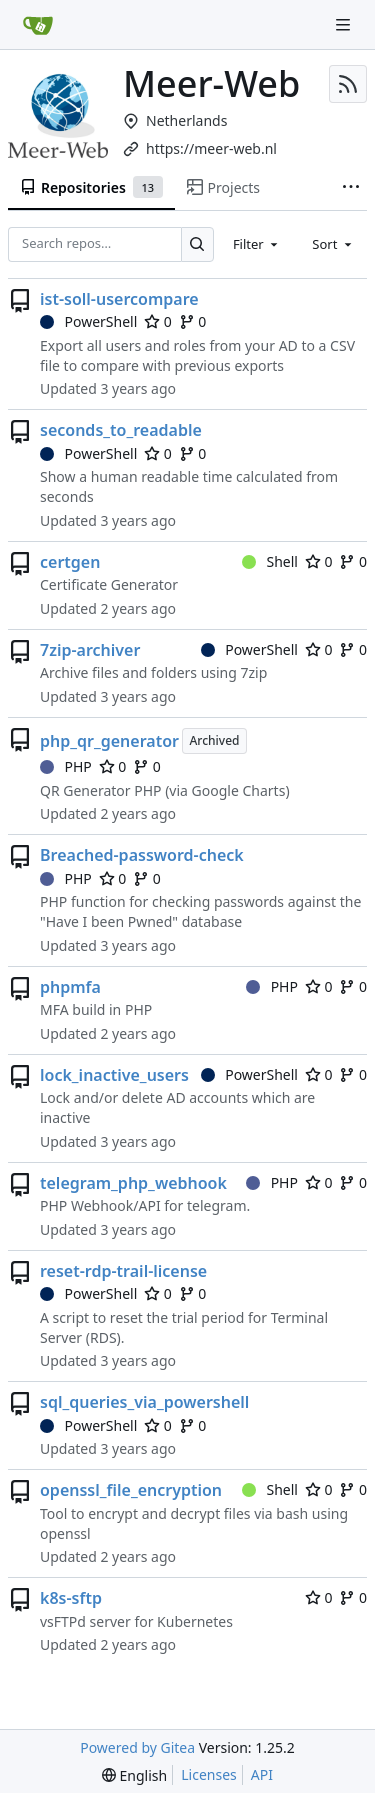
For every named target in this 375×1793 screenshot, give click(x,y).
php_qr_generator (109, 741)
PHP (66, 766)
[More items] (351, 188)
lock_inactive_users (114, 1075)
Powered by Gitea (137, 1747)
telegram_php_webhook (133, 1183)
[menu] (134, 1775)
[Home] (38, 25)
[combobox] (257, 244)
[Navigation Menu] (345, 24)
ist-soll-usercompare (119, 299)
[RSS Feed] (348, 84)
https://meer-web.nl (211, 148)
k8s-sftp (71, 1598)
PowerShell (88, 321)
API (262, 1774)
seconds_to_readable (121, 430)
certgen (70, 562)
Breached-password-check (142, 855)
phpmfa (70, 987)
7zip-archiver (90, 650)
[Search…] (197, 244)
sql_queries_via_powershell (144, 1402)
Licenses (209, 1774)
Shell (270, 561)
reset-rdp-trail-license (123, 1271)
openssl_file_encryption (131, 1490)
